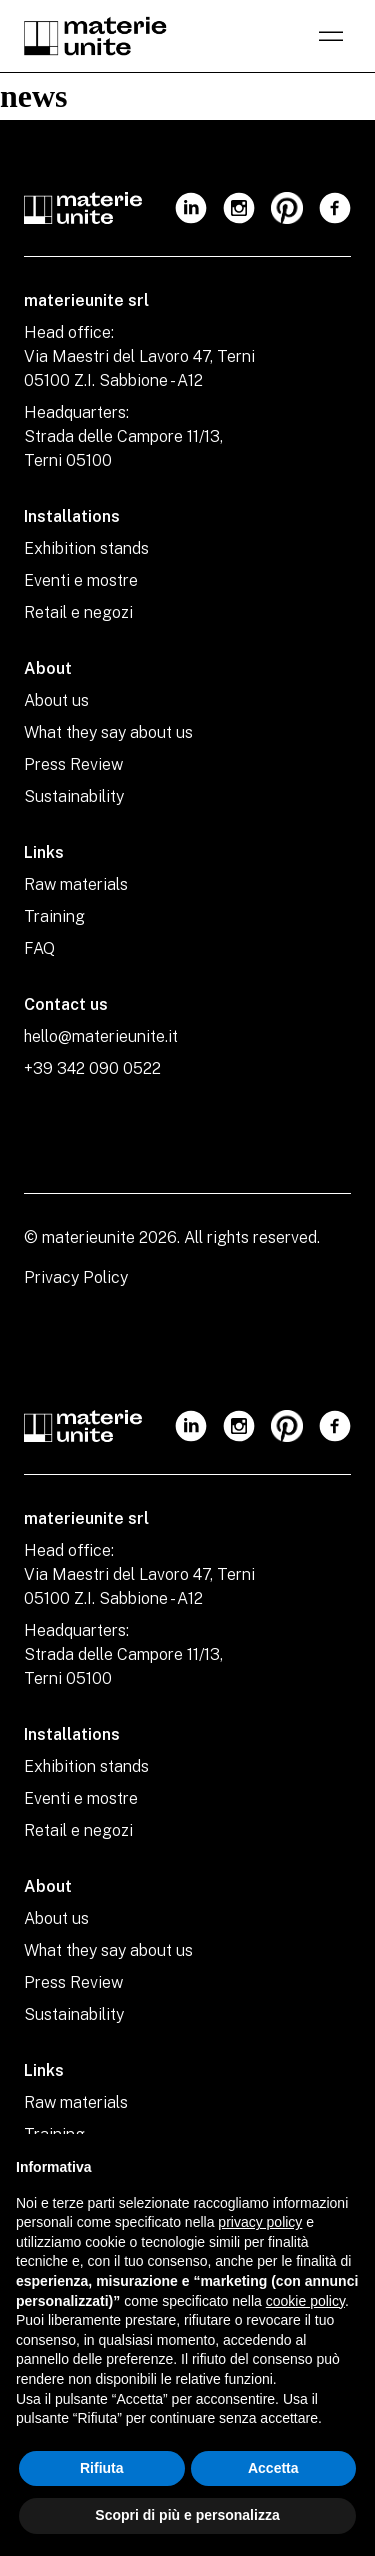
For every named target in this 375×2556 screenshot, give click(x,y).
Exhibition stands (86, 548)
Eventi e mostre (81, 580)
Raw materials (76, 884)
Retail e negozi (78, 612)
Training (54, 916)
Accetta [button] (273, 2468)
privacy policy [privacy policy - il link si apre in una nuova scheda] (260, 2222)
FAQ (39, 948)
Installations (72, 516)
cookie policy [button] (305, 2301)
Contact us (66, 1004)
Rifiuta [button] (102, 2468)
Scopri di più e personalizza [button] (187, 2515)
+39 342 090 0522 (92, 1068)
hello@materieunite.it (101, 1036)
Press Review (73, 764)
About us (56, 700)
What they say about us (108, 732)
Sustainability (74, 796)
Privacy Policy (76, 1277)
